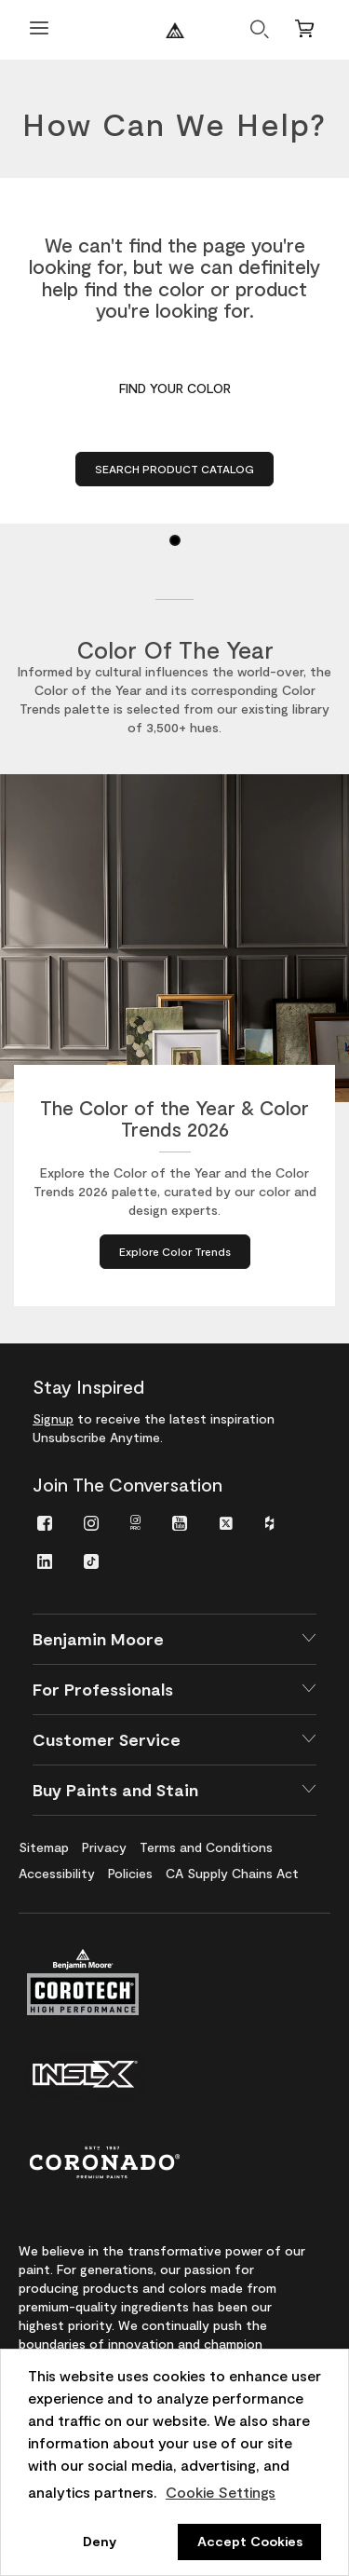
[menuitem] (45, 1521)
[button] (174, 1639)
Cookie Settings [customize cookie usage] (220, 2492)
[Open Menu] (39, 30)
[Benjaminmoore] (174, 30)
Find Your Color (175, 388)
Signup (53, 1418)
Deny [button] (99, 2541)
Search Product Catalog (174, 468)
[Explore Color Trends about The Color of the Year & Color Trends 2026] (175, 1251)
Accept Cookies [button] (249, 2541)
